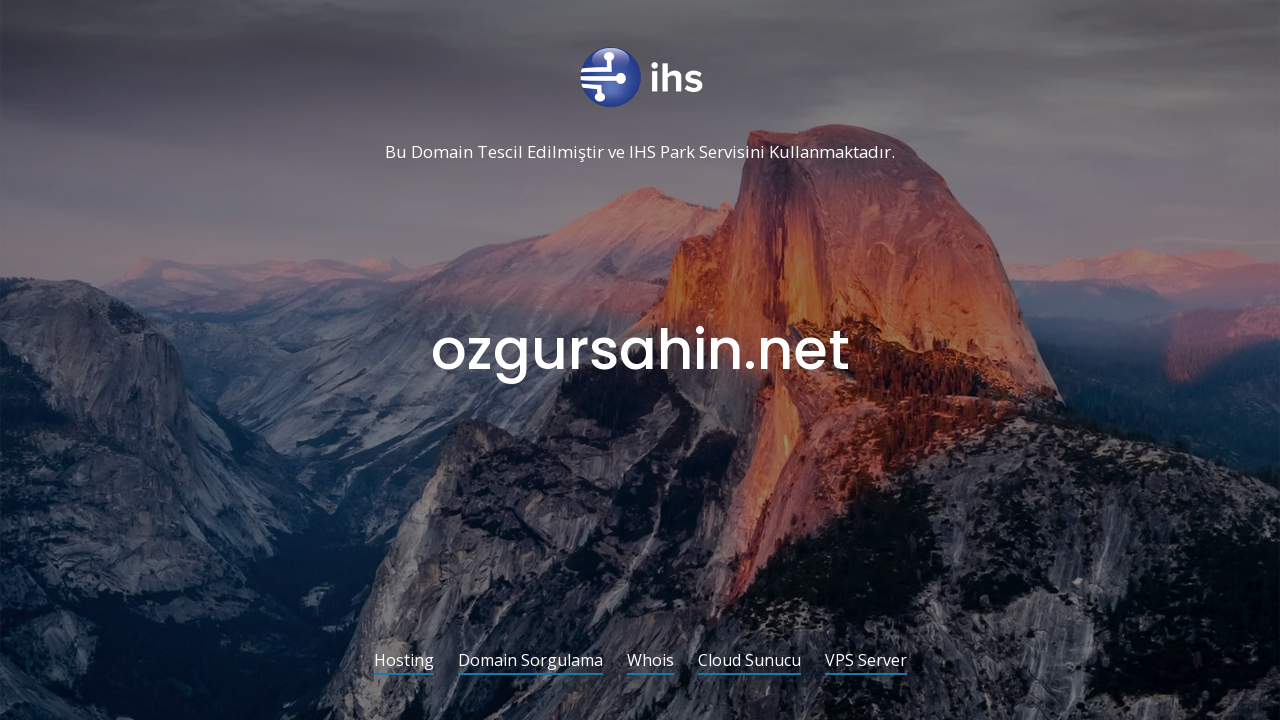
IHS (642, 152)
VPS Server (866, 661)
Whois (650, 661)
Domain (442, 152)
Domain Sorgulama (530, 661)
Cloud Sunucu (749, 661)
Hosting (404, 661)
